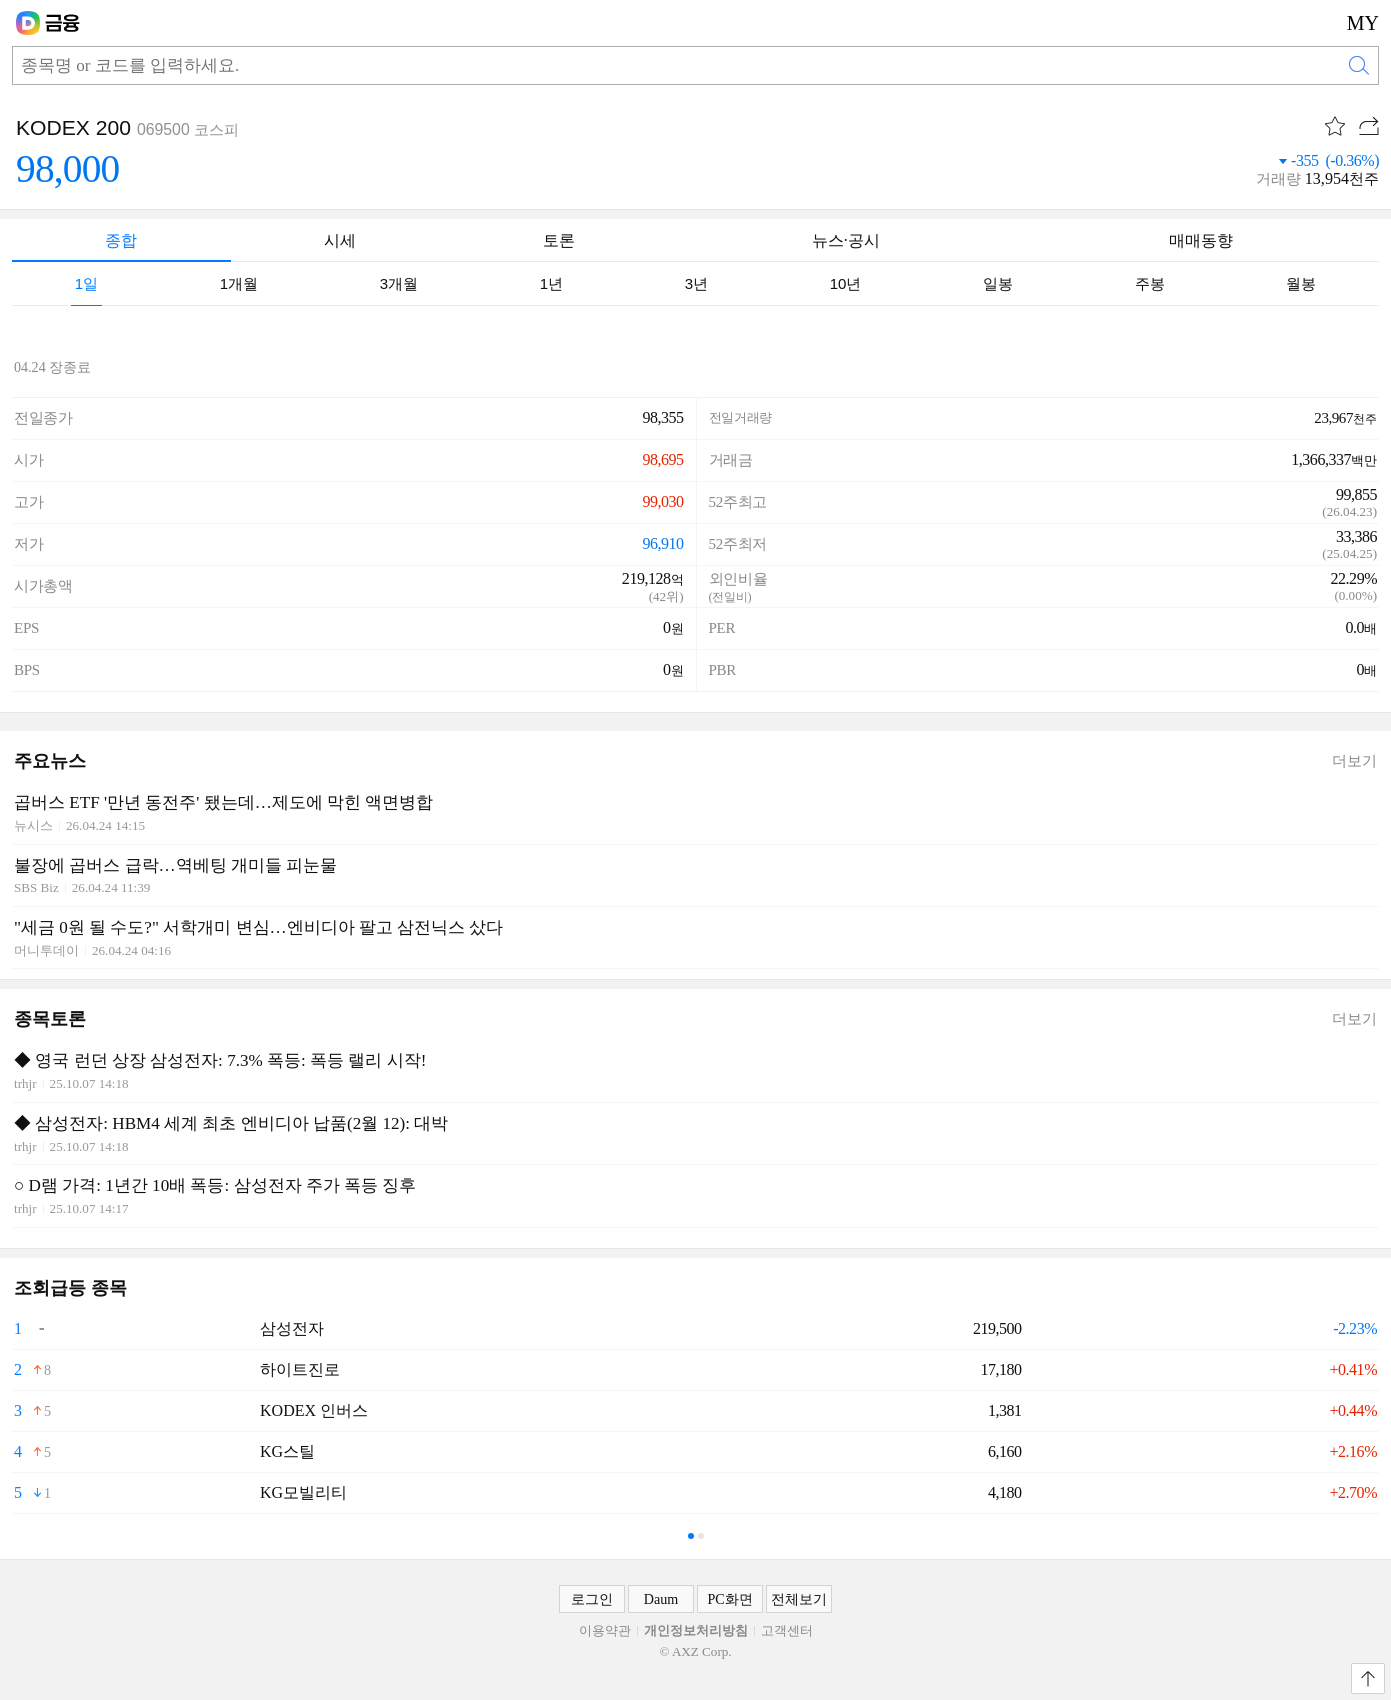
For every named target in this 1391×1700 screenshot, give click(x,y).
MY (1363, 23)
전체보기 (799, 1599)
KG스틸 (287, 1451)
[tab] (86, 283)
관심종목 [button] (1335, 126)
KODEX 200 (73, 127)
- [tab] (691, 1536)
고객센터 (787, 1630)
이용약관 (605, 1630)
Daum (661, 1599)
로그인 (592, 1599)
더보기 (1354, 761)
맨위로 (1368, 1678)
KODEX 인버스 (314, 1410)
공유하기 (1369, 126)
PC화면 (729, 1599)
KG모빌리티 (303, 1492)
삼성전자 (292, 1328)
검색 (1359, 65)
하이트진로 (300, 1369)
